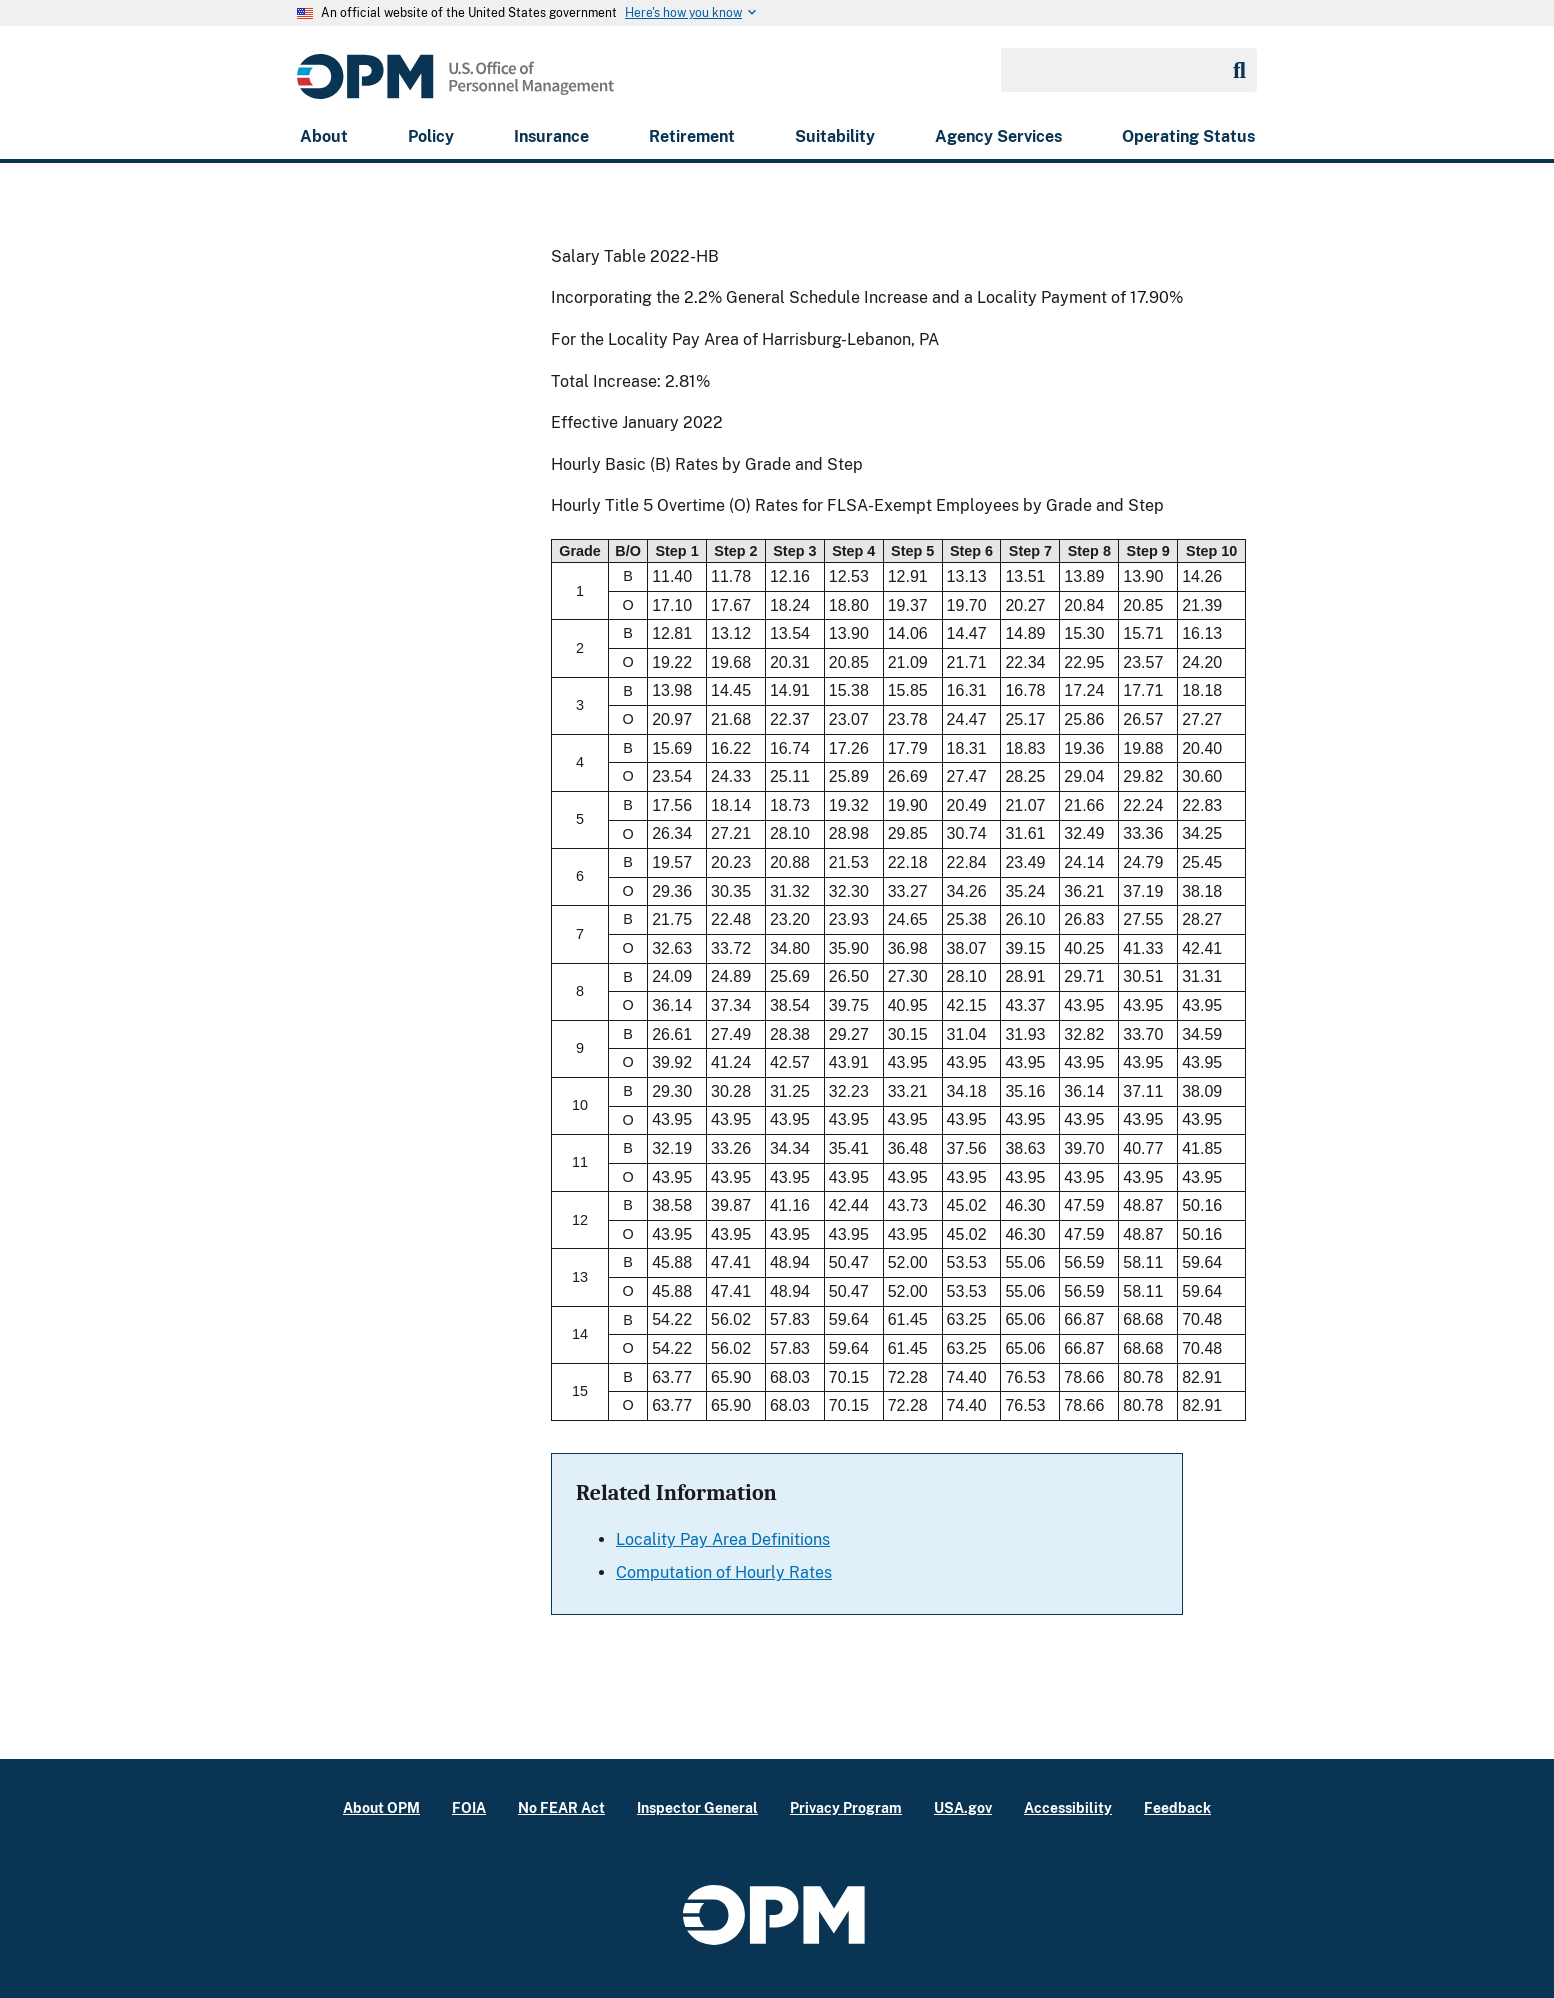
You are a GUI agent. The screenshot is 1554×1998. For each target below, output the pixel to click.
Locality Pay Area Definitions (723, 1539)
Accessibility (1068, 1807)
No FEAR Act (561, 1807)
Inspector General (697, 1807)
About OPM (381, 1807)
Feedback (1177, 1807)
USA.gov (963, 1807)
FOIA (469, 1807)
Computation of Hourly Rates (724, 1572)
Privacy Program (846, 1807)
